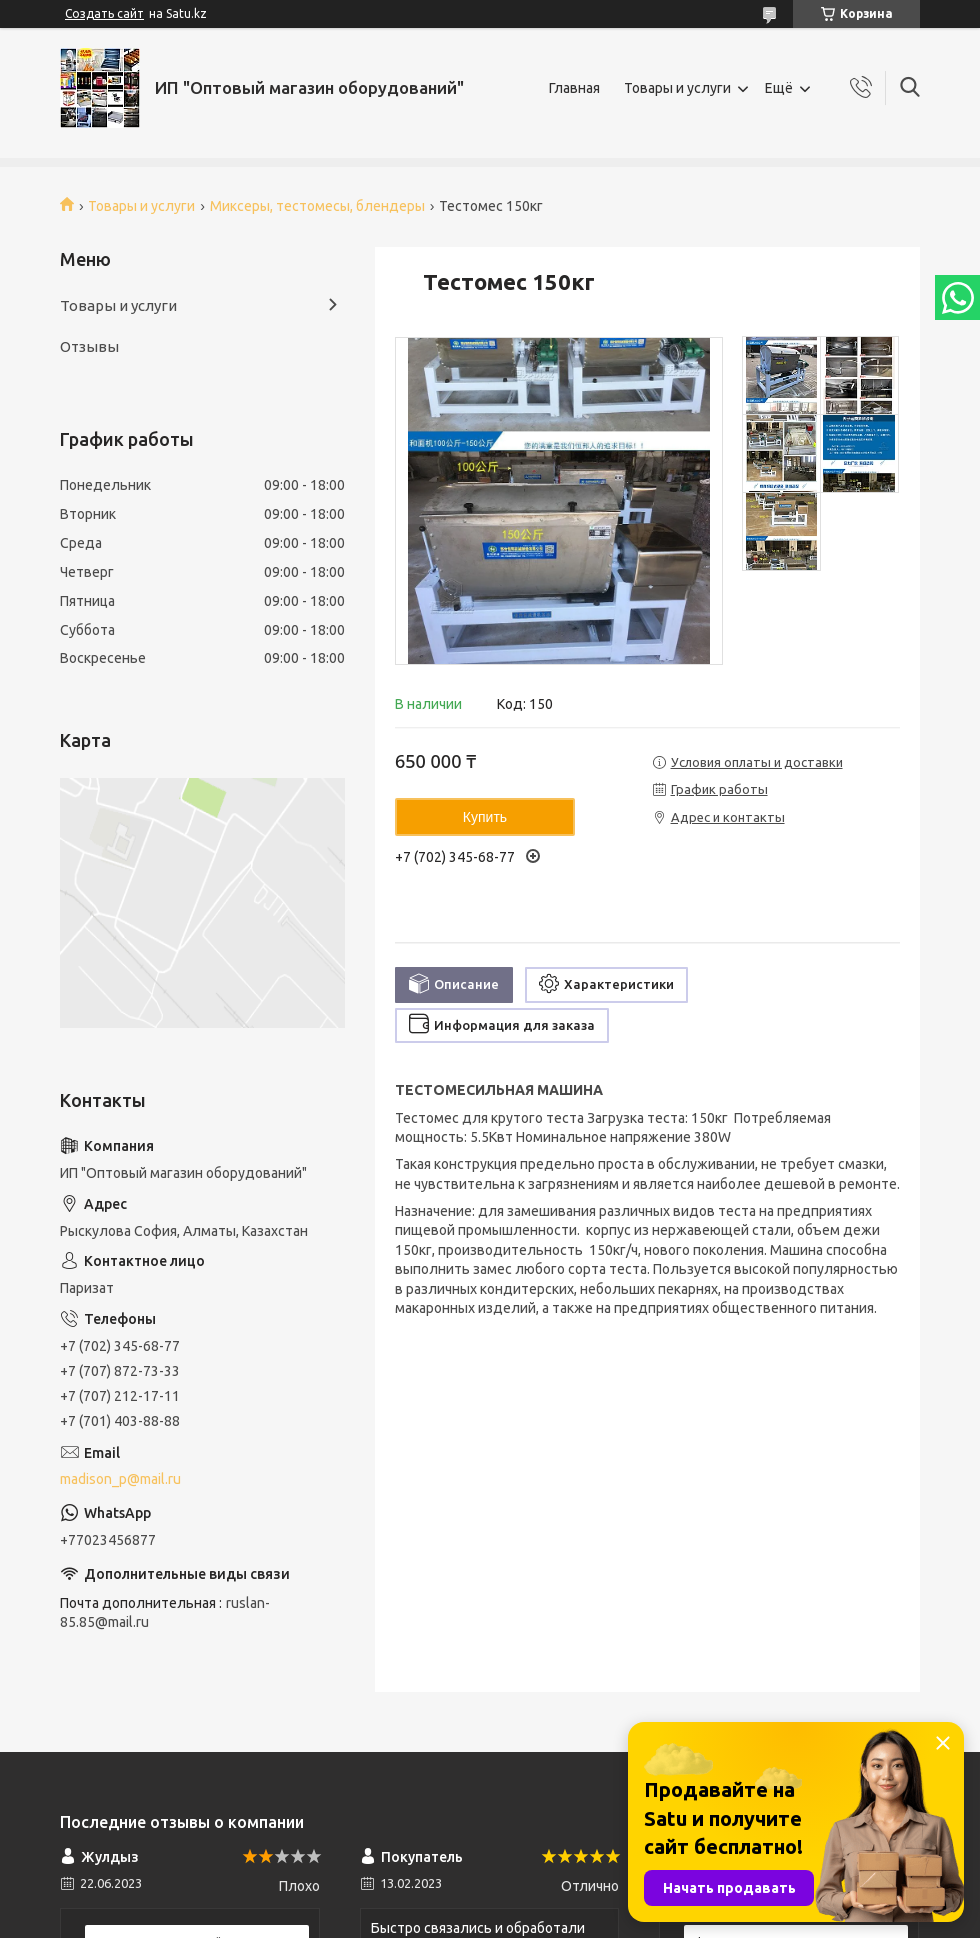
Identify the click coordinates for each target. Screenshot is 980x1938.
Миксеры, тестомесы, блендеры (317, 206)
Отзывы (89, 346)
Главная (574, 88)
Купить (485, 817)
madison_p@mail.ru (120, 1479)
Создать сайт (104, 13)
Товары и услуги (677, 88)
